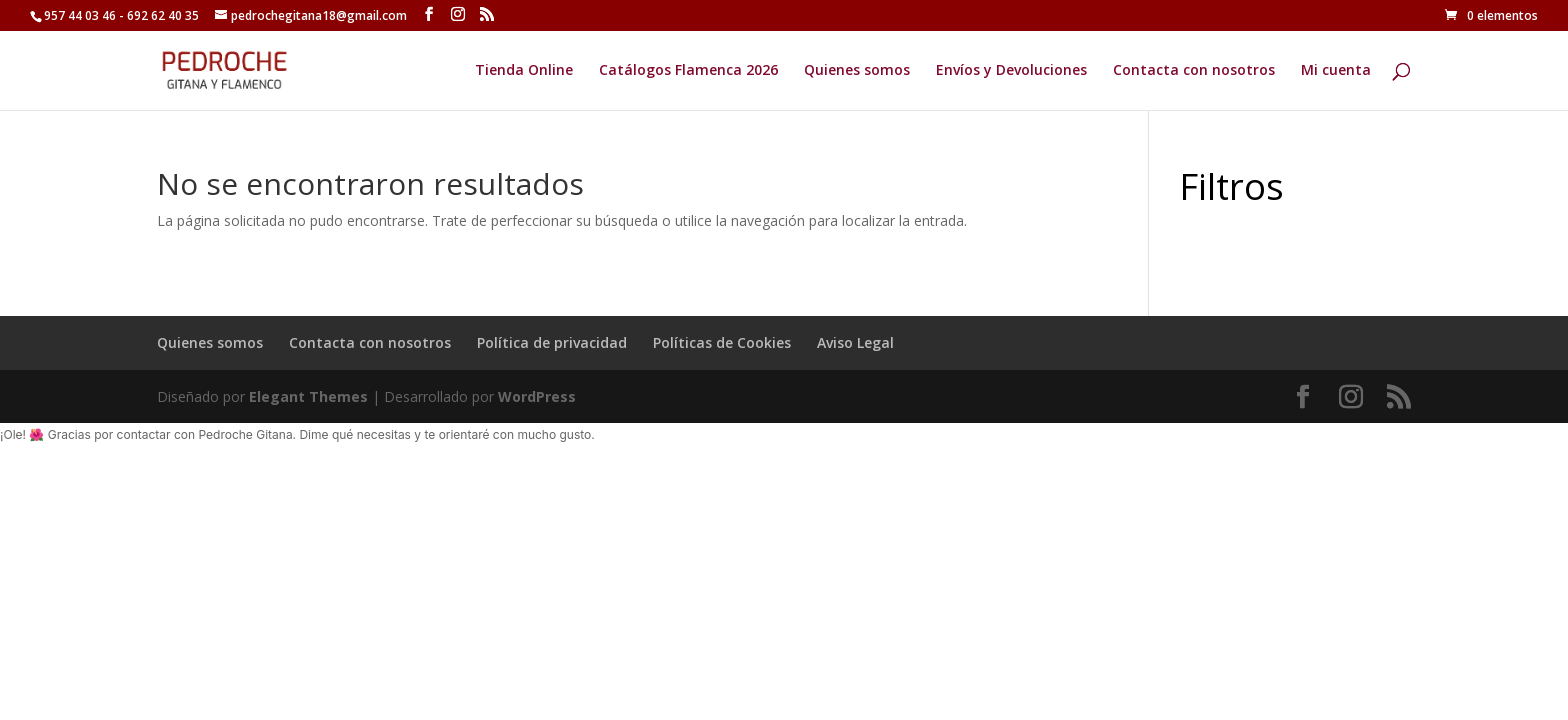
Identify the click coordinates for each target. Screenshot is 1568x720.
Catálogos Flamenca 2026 (688, 71)
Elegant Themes (308, 396)
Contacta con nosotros (1194, 71)
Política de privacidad (552, 342)
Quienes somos (857, 71)
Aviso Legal (855, 342)
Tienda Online (524, 71)
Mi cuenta (1336, 71)
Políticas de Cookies (722, 342)
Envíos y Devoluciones (1011, 71)
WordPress (537, 396)
